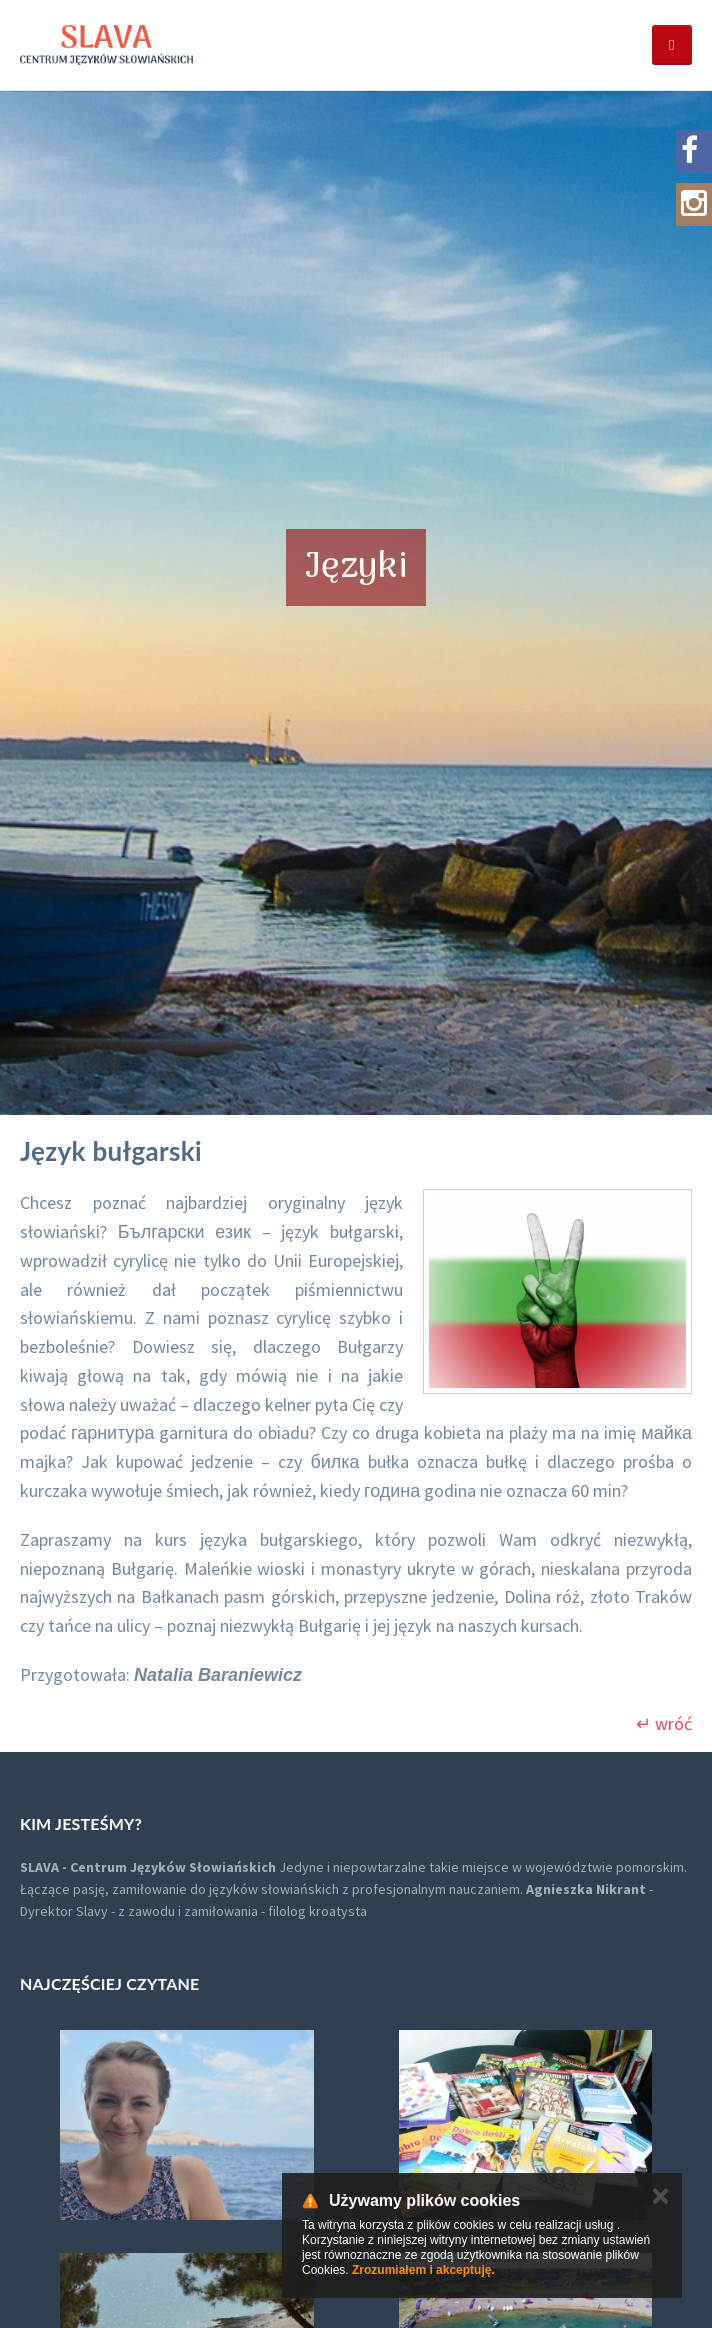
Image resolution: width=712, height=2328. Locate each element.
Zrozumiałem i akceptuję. (423, 2270)
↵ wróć (664, 1723)
